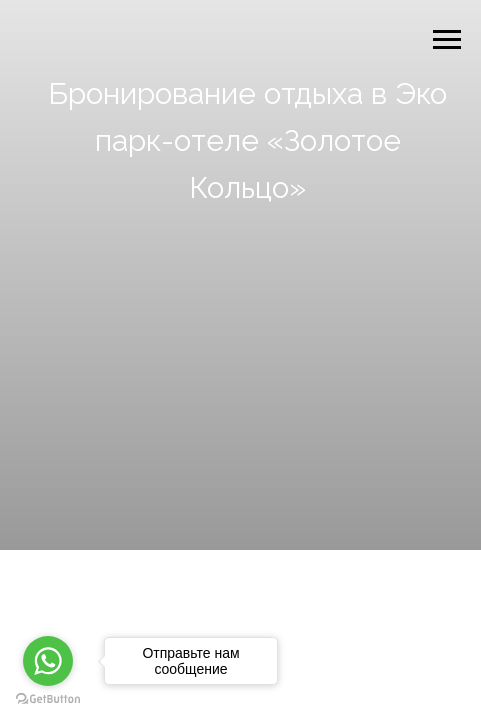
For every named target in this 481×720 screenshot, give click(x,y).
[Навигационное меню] (447, 40)
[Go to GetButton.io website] (48, 699)
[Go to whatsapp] (48, 661)
